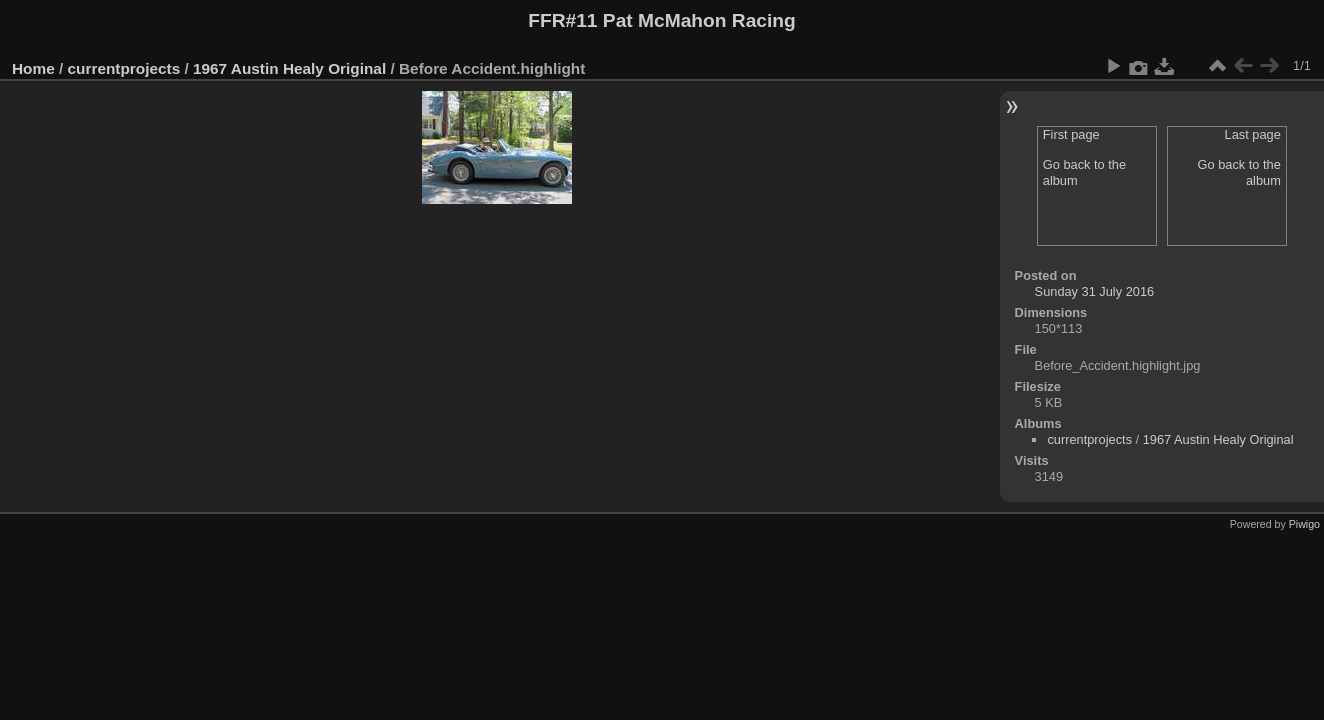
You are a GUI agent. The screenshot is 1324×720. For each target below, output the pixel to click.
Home (33, 68)
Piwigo (1304, 524)
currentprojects (124, 68)
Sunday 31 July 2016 (1095, 291)
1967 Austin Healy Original (289, 68)
